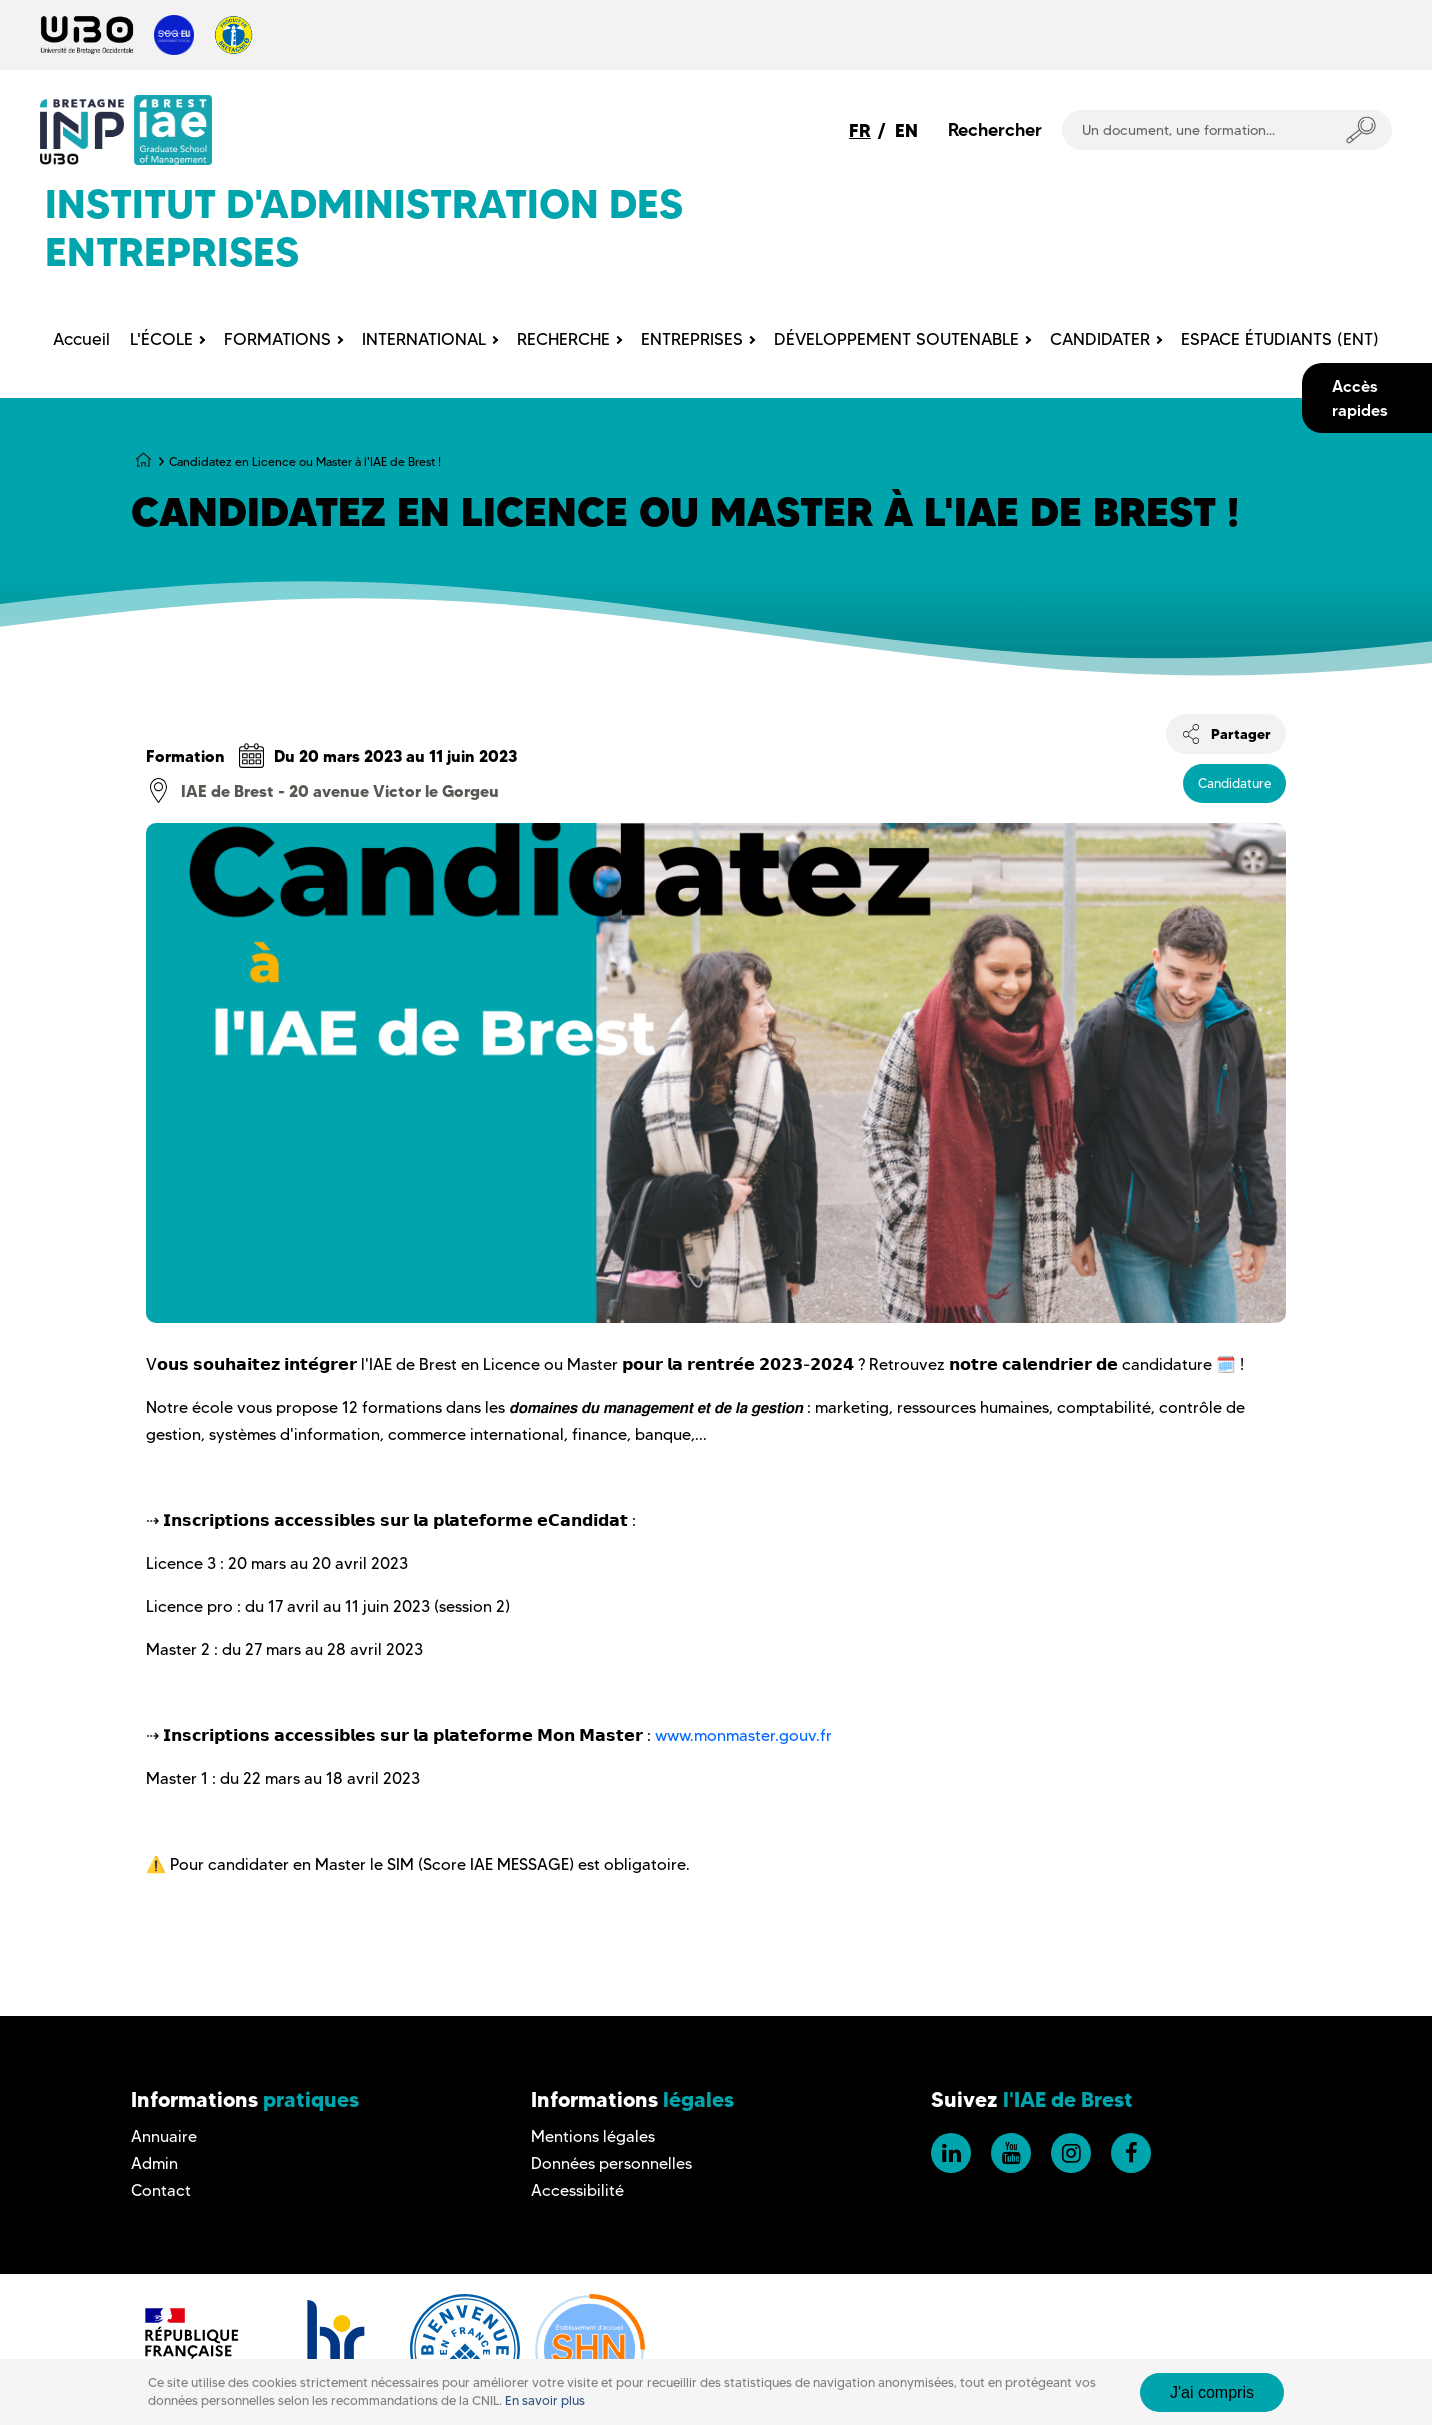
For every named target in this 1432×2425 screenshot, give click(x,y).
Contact (161, 2190)
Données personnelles (611, 2163)
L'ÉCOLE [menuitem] (161, 339)
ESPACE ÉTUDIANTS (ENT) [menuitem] (1280, 339)
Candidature (1234, 783)
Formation (185, 756)
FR (860, 130)
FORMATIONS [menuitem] (277, 339)
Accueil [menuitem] (81, 339)
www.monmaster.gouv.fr (743, 1735)
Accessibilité (577, 2190)
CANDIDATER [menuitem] (1100, 339)
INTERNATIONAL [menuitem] (424, 339)
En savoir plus (545, 2400)
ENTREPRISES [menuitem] (692, 339)
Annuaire (164, 2136)
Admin (154, 2163)
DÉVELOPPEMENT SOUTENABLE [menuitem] (896, 339)
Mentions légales (593, 2136)
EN (906, 130)
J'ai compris (1212, 2392)
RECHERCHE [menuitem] (563, 339)
